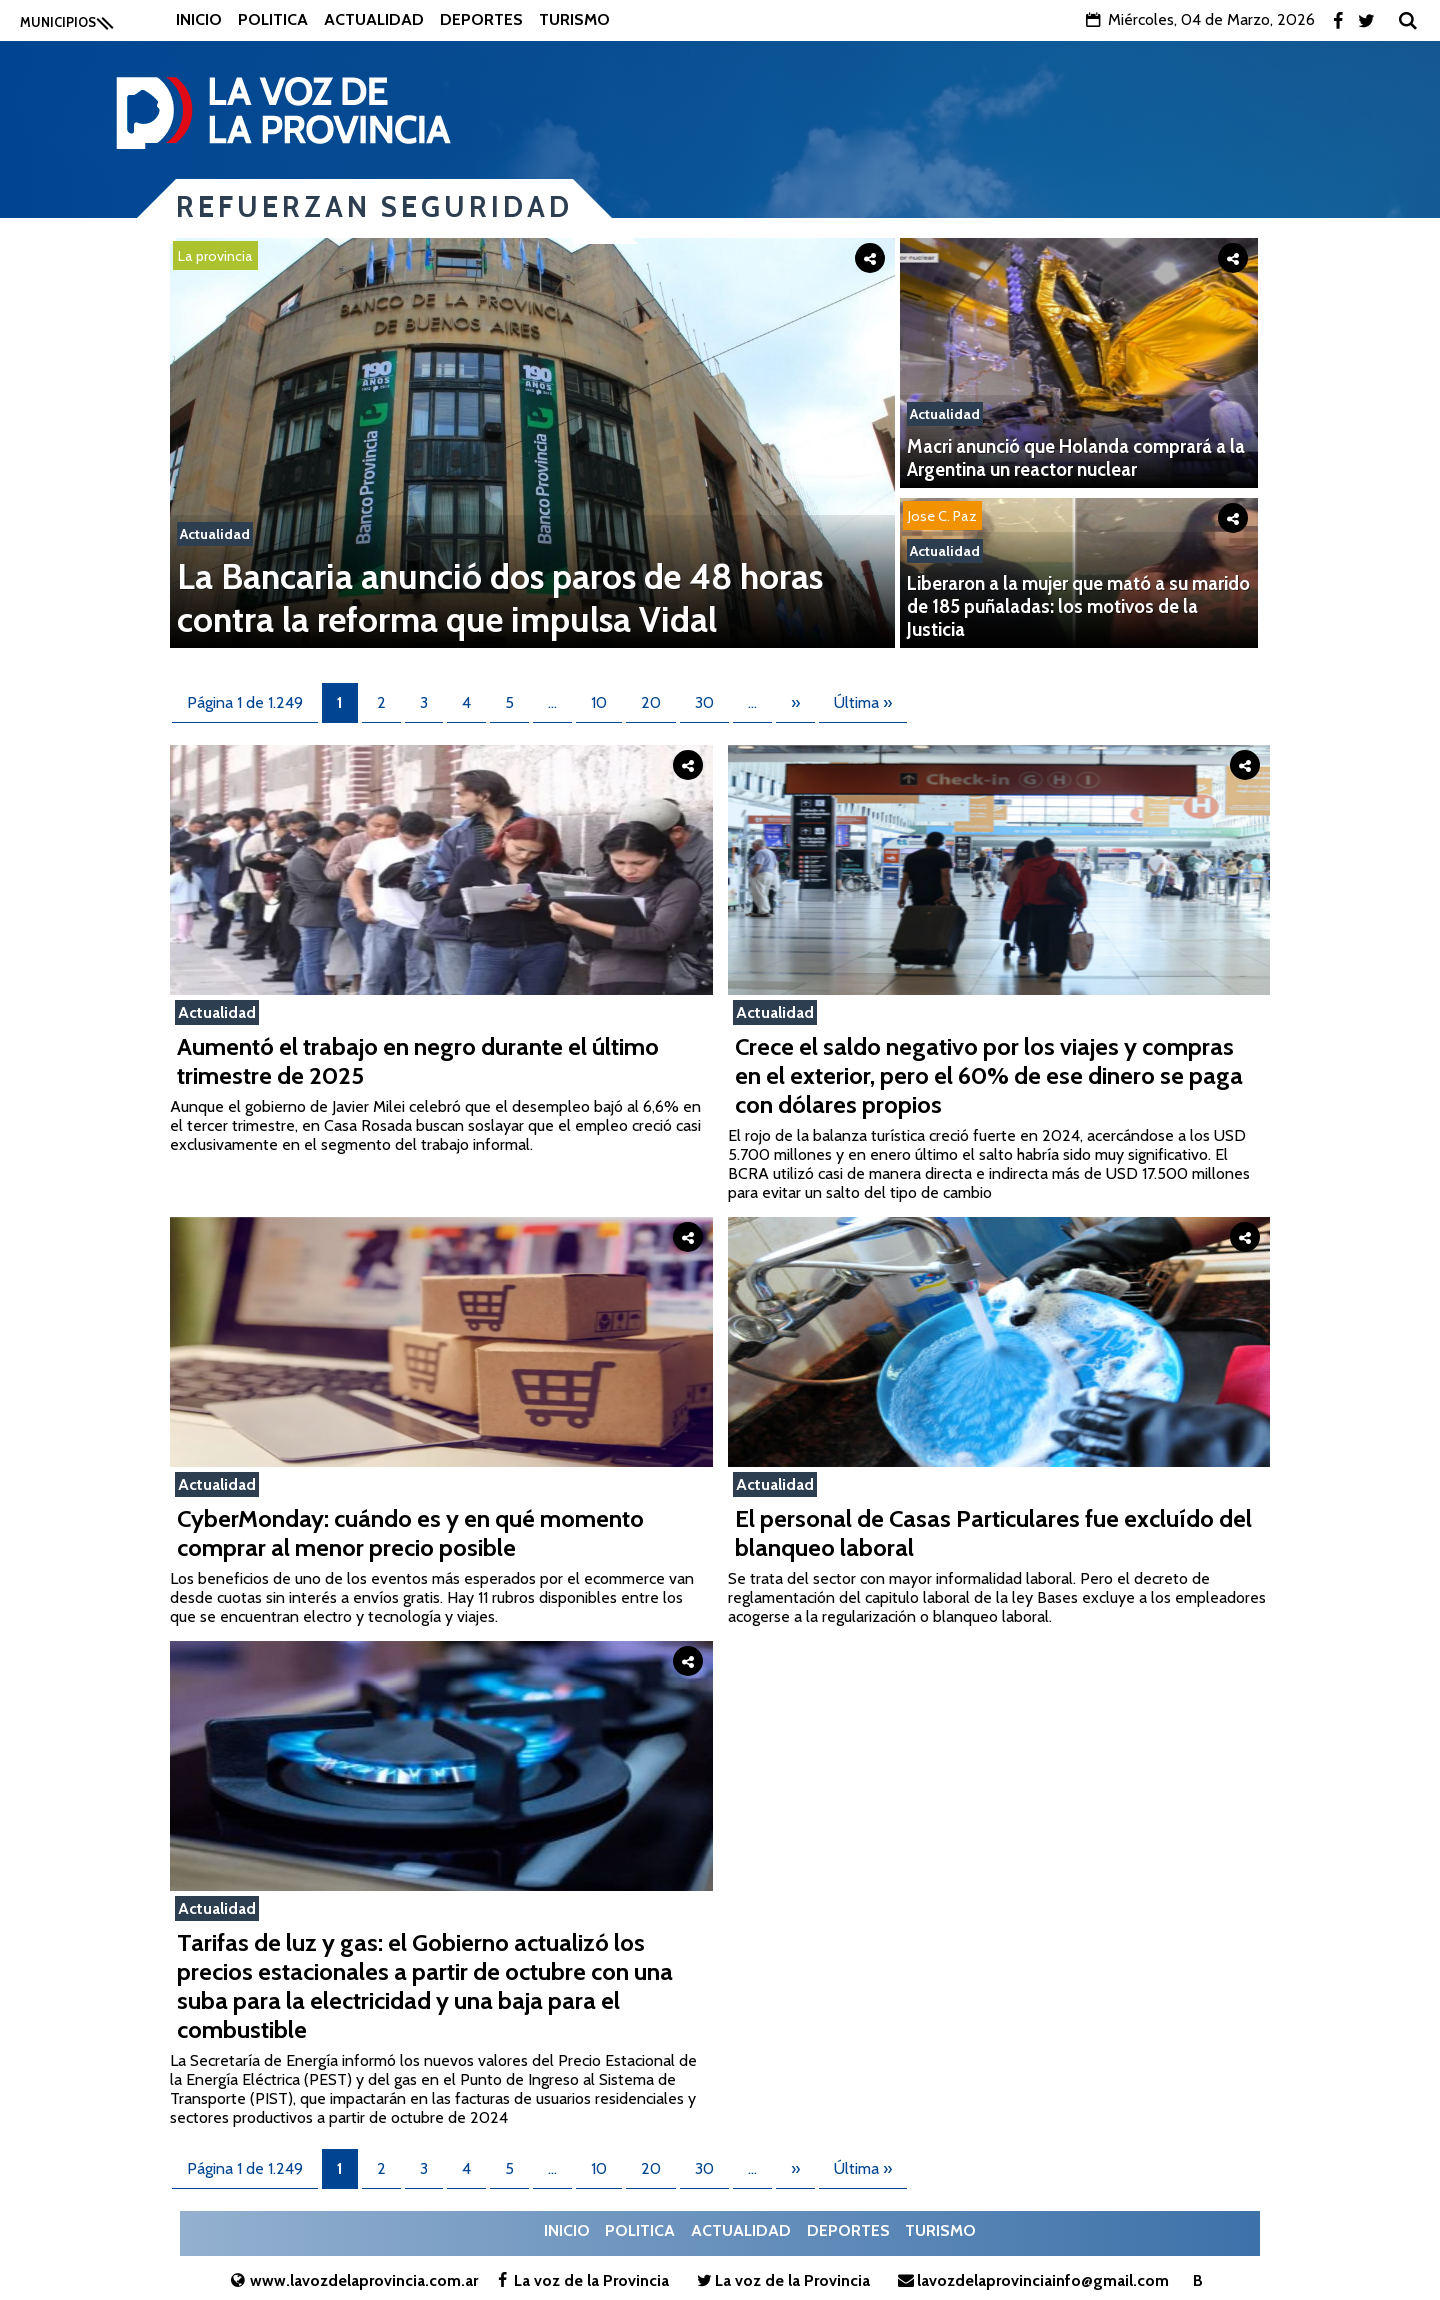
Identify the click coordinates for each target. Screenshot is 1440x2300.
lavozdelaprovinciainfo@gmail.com (1031, 2280)
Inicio (199, 19)
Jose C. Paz (942, 516)
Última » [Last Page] (863, 702)
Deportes (481, 19)
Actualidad (374, 19)
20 (651, 702)
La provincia (215, 256)
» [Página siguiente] (795, 702)
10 (599, 702)
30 (704, 702)
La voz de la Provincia (580, 2280)
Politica (273, 19)
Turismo (574, 19)
